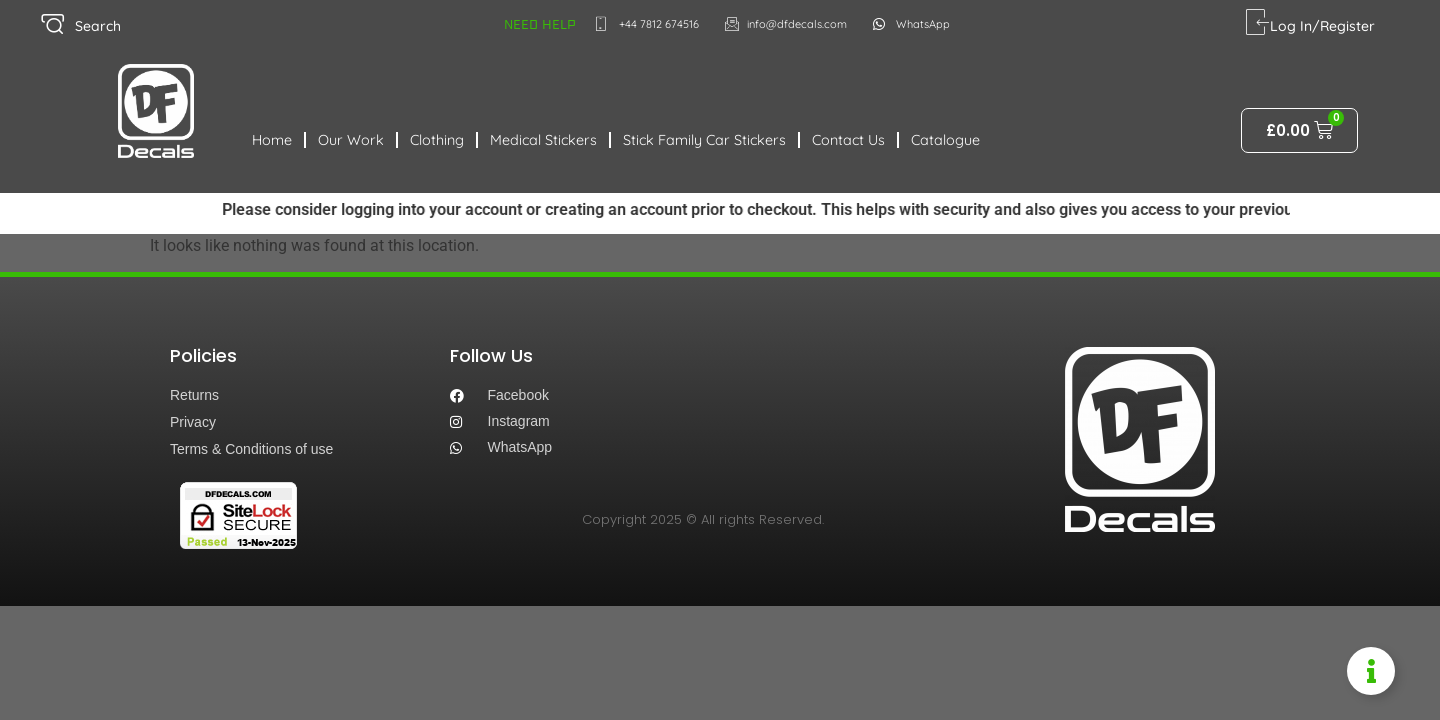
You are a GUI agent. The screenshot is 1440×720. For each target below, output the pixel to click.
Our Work (351, 140)
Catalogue (945, 140)
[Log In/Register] (1257, 22)
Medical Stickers (543, 140)
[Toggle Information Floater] (1371, 671)
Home (272, 140)
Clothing (437, 140)
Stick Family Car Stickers (704, 140)
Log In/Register (1322, 26)
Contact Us (848, 140)
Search (98, 26)
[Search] (52, 24)
